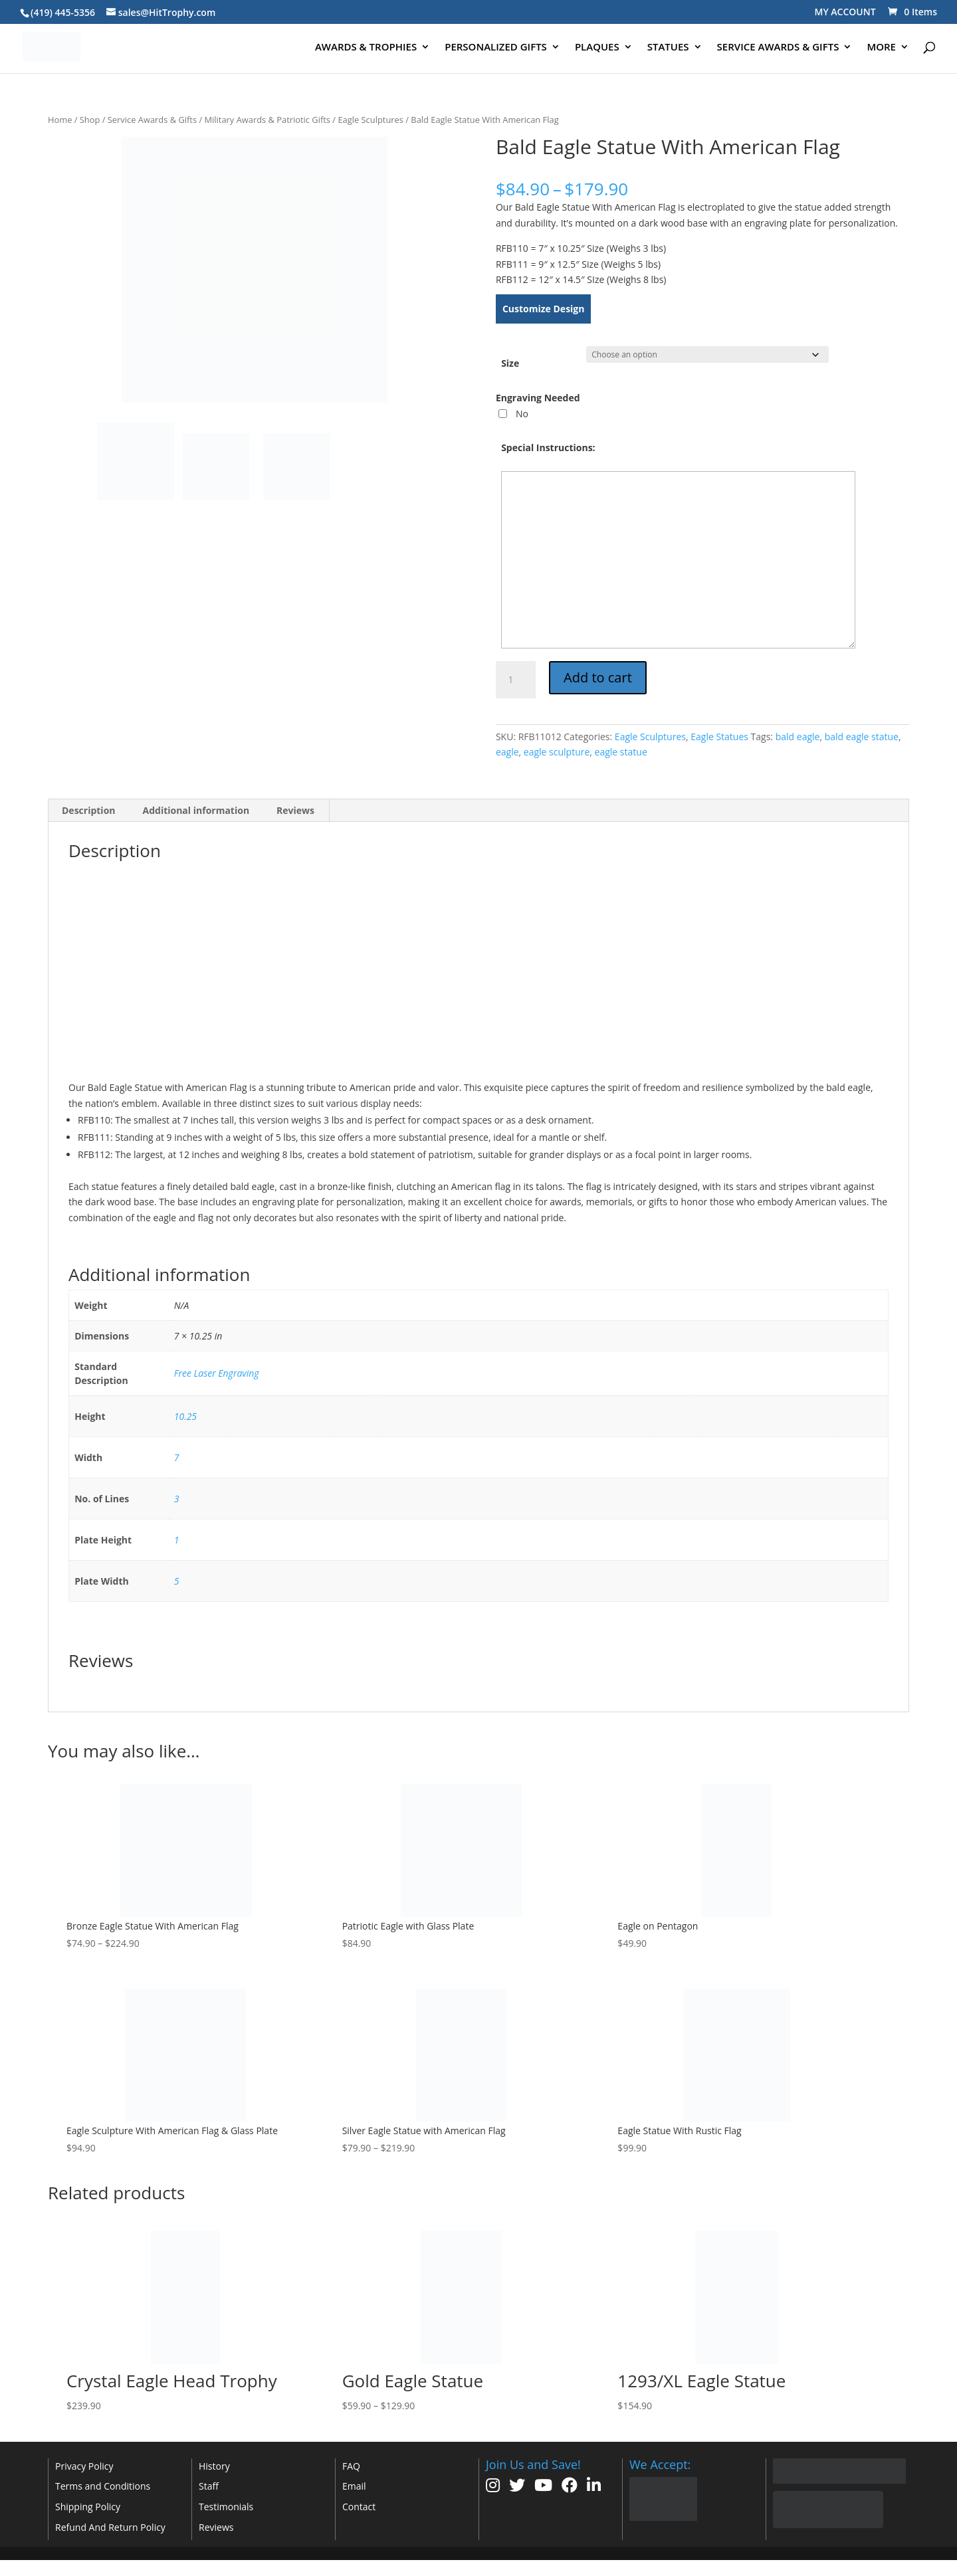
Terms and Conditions (102, 2486)
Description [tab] (89, 810)
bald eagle (798, 736)
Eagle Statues (719, 736)
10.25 (185, 1416)
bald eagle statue (862, 736)
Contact (358, 2506)
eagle (507, 751)
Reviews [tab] (295, 810)
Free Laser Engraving (216, 1373)
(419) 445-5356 (63, 12)
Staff (209, 2486)
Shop (90, 120)
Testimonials (226, 2506)
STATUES (668, 47)
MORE (881, 47)
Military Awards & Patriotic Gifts (268, 120)
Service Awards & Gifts (152, 120)
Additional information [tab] (196, 810)
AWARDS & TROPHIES (366, 47)
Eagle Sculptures (370, 120)
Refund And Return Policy (110, 2527)
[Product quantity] (516, 679)
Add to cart (598, 677)
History (214, 2466)
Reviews (216, 2527)
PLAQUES (597, 47)
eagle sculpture (557, 751)
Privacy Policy (84, 2466)
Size (510, 363)
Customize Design (543, 308)
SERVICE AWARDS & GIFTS (778, 47)
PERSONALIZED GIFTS (496, 47)
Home (60, 120)
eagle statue (621, 751)
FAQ (351, 2466)
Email (354, 2486)
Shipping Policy (87, 2506)
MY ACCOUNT (845, 11)
